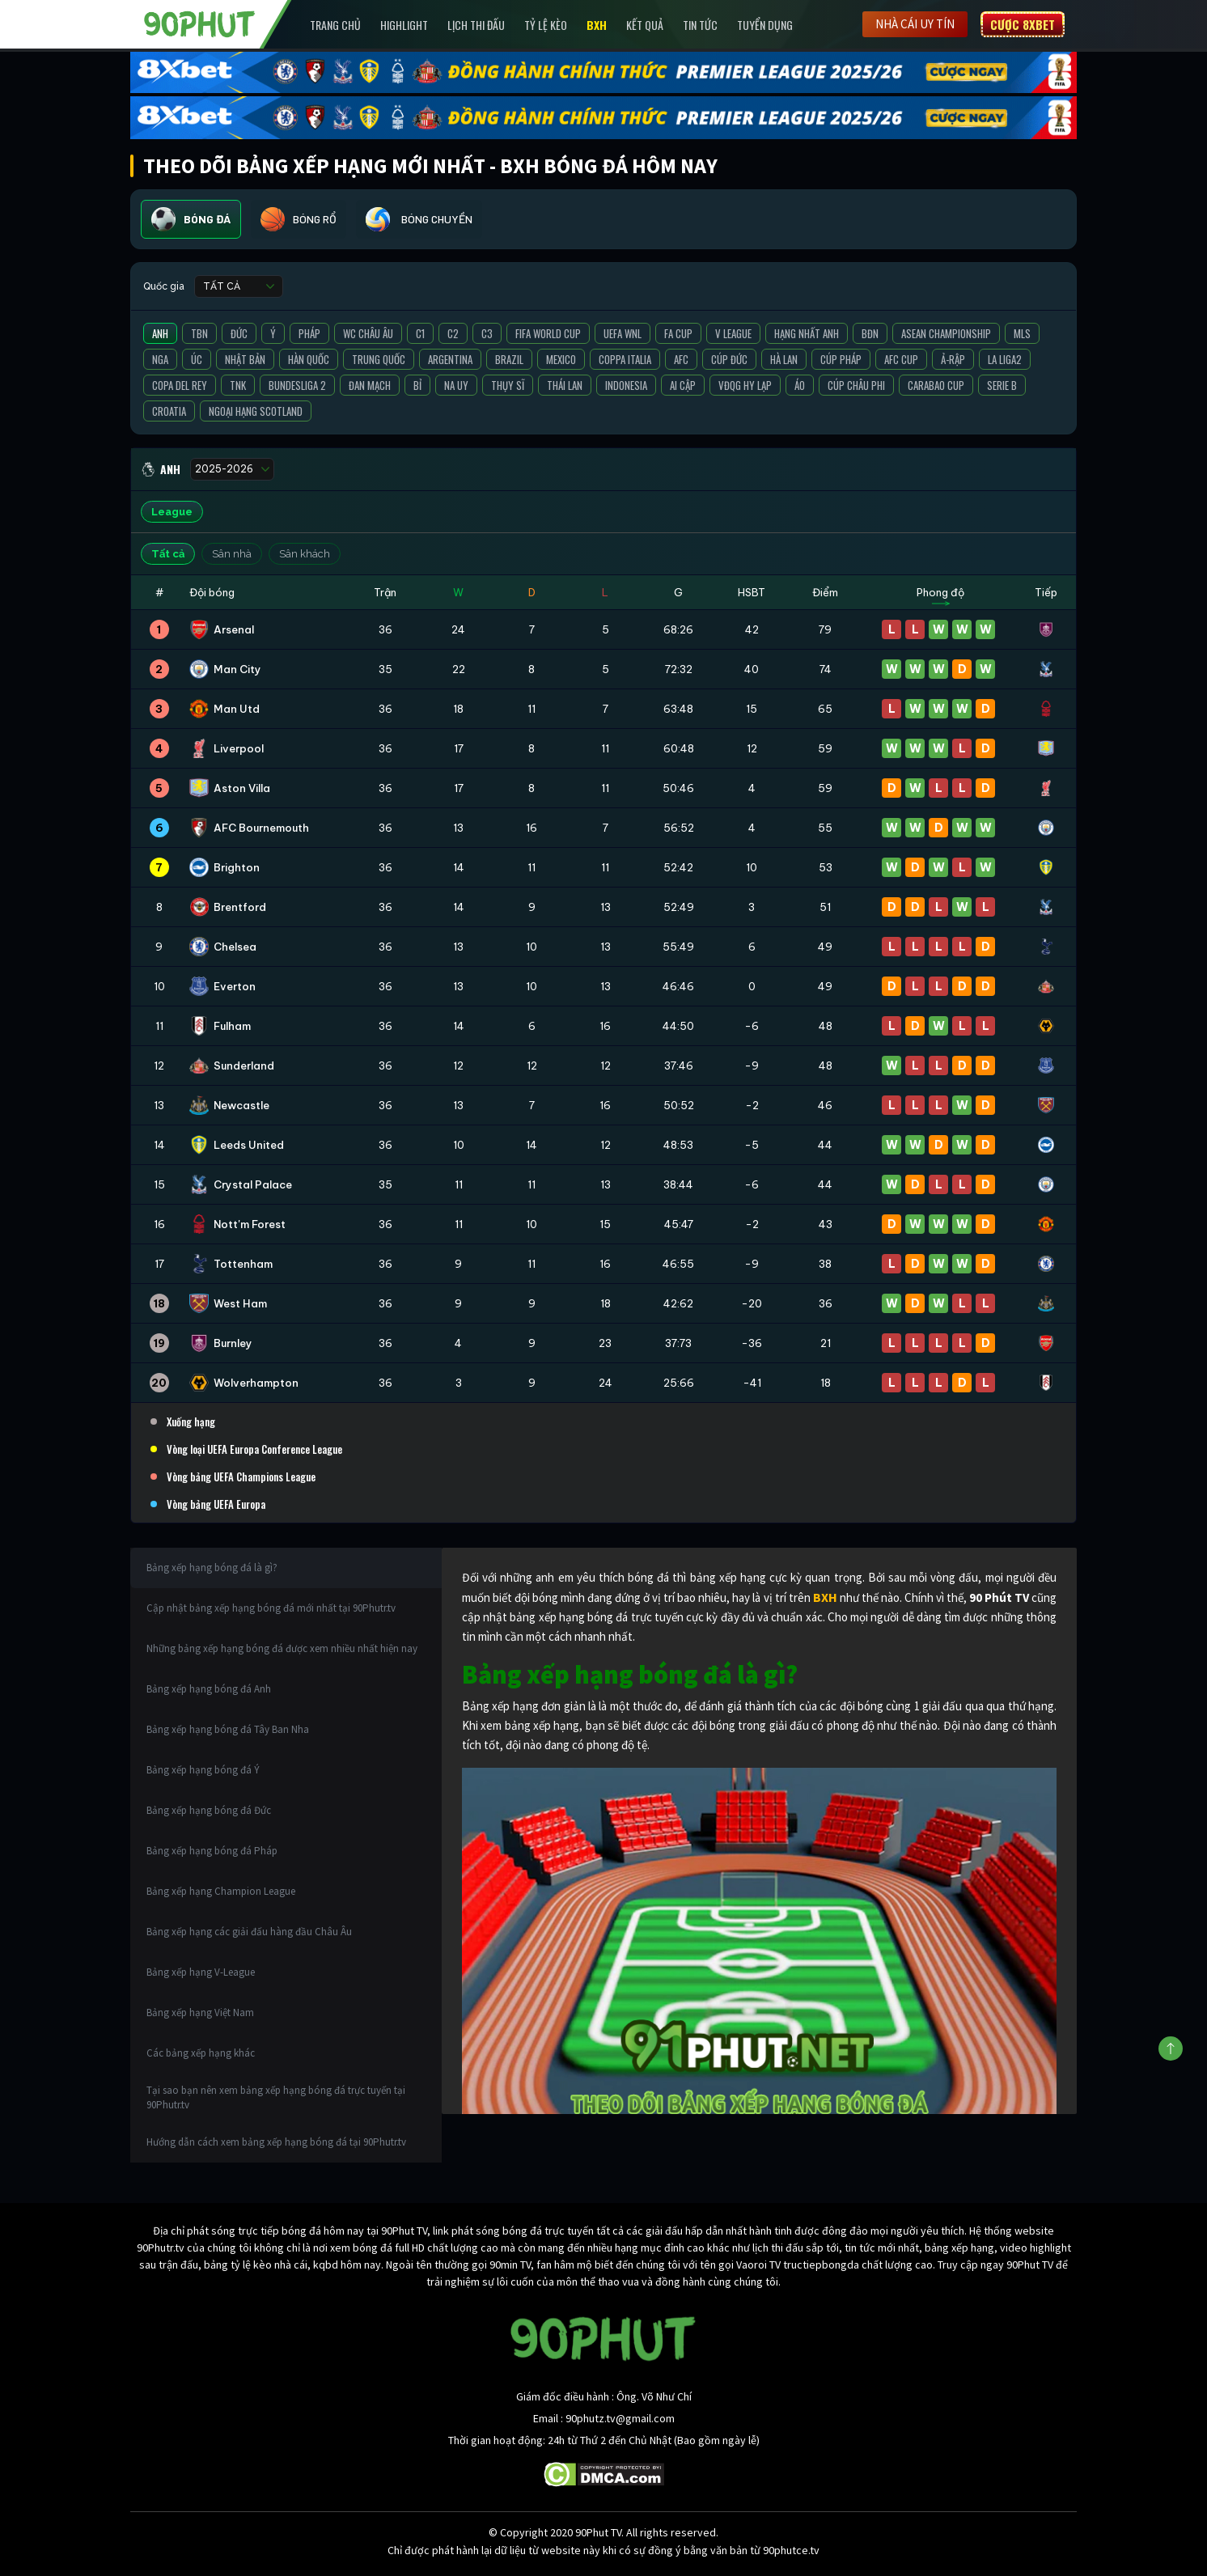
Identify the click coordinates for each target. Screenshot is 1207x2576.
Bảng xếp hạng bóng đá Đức (208, 1810)
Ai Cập (683, 385)
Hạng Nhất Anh (806, 333)
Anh (160, 333)
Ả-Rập (953, 359)
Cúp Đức (729, 359)
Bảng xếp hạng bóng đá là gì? (211, 1567)
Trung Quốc (378, 359)
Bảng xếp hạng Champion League (220, 1891)
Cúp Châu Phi (856, 385)
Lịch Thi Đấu (476, 24)
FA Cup (678, 333)
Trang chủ (335, 24)
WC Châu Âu (368, 333)
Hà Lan (784, 359)
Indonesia (626, 385)
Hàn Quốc (308, 359)
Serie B (1002, 385)
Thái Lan (564, 385)
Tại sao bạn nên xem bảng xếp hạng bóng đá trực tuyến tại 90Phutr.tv (275, 2097)
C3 (487, 333)
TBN (199, 333)
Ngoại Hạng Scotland (256, 411)
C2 (453, 333)
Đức (239, 333)
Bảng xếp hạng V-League (200, 1972)
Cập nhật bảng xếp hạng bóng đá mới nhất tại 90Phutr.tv (271, 1608)
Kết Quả (644, 24)
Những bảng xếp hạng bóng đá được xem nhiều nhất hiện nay (281, 1648)
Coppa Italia (625, 359)
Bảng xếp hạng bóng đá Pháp (211, 1851)
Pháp (309, 333)
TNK (238, 385)
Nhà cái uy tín (915, 24)
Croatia (169, 411)
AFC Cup (901, 359)
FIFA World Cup (548, 333)
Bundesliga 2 (297, 385)
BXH (597, 24)
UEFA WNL (623, 333)
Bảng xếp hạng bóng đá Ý (203, 1770)
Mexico (561, 359)
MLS (1022, 333)
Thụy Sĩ (507, 385)
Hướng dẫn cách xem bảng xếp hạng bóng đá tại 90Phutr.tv (276, 2142)
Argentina (450, 359)
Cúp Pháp (841, 359)
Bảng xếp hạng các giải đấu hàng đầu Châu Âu (249, 1931)
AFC (681, 359)
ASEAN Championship (946, 333)
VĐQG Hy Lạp (745, 385)
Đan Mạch (370, 385)
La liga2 (1005, 359)
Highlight (404, 24)
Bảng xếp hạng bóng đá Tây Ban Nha (227, 1729)
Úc (196, 359)
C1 (420, 333)
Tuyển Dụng (765, 24)
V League (733, 333)
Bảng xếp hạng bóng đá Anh (208, 1689)
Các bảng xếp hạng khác (200, 2053)
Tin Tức (700, 24)
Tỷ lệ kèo (545, 24)
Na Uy (456, 385)
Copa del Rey (179, 385)
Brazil (509, 359)
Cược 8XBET (1022, 24)
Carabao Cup (936, 385)
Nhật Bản (245, 359)
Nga (160, 359)
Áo (799, 385)
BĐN (870, 333)
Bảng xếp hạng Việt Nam (200, 2012)
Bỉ (417, 385)
